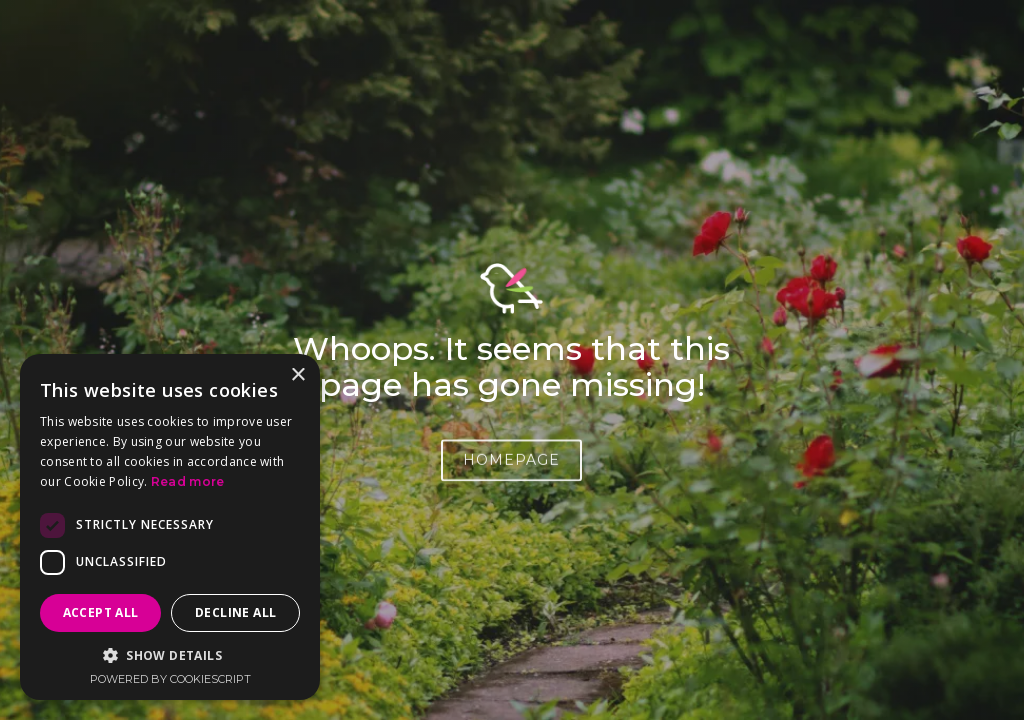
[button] (170, 655)
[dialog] (170, 527)
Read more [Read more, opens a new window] (188, 481)
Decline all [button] (235, 612)
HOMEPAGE (511, 466)
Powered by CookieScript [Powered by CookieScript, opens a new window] (170, 679)
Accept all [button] (101, 612)
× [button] (297, 375)
